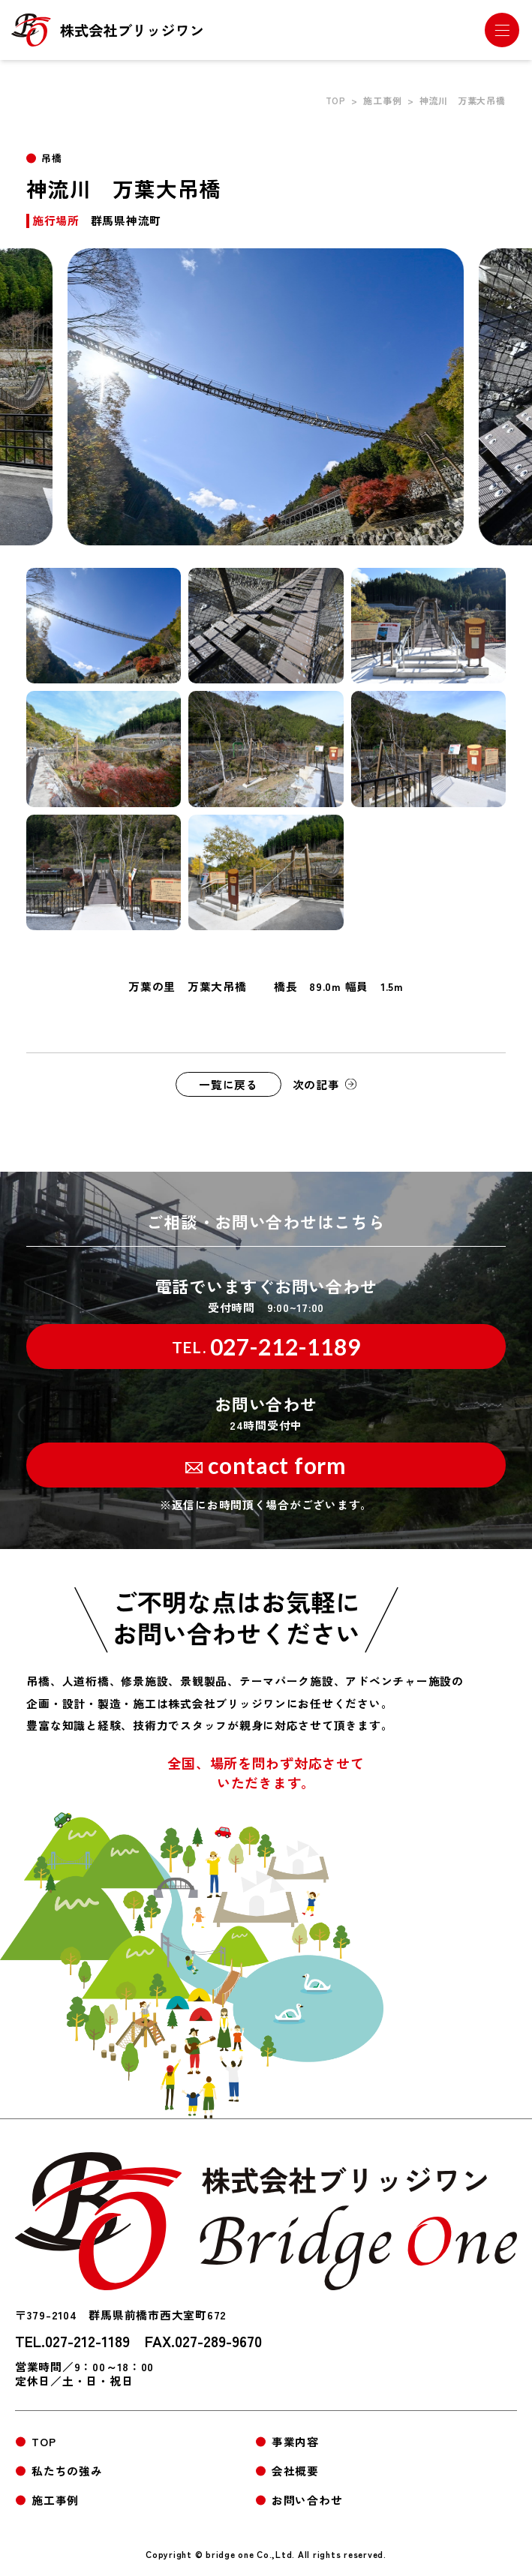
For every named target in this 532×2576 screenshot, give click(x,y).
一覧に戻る (228, 1084)
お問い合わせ (307, 2500)
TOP (336, 100)
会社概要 (295, 2470)
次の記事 (316, 1084)
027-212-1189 (266, 1346)
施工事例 (382, 100)
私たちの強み (67, 2470)
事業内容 (295, 2441)
